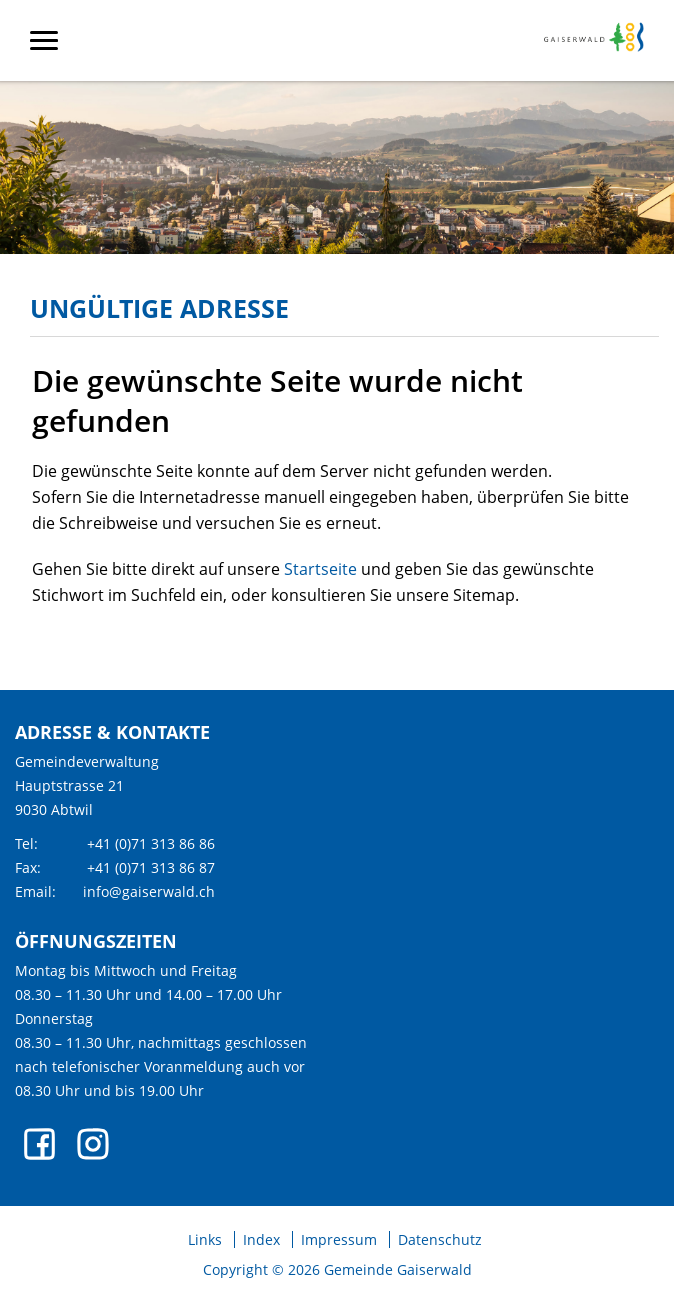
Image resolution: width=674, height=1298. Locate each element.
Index (261, 1240)
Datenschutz (440, 1240)
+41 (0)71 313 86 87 (151, 867)
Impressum (339, 1240)
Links (205, 1240)
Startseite (320, 569)
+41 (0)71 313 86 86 (151, 843)
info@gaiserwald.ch (149, 891)
